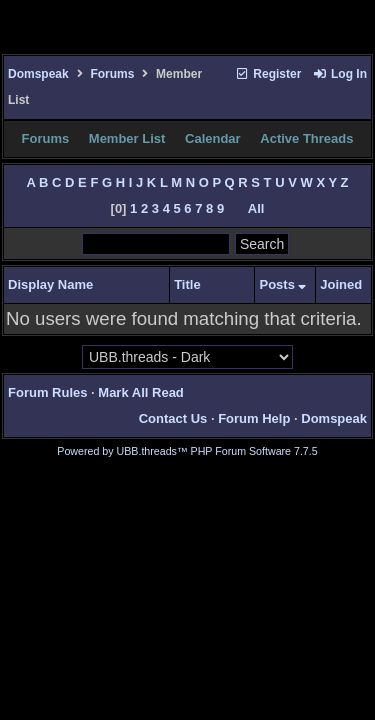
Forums (112, 74)
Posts (282, 284)
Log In (340, 74)
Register (268, 74)
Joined (341, 284)
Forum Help (254, 418)
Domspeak (38, 74)
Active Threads (306, 138)
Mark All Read (141, 392)
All (256, 208)
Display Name (50, 284)
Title (187, 284)
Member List (127, 138)
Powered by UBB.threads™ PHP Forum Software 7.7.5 (187, 451)
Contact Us (173, 418)
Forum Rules (47, 392)
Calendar (213, 138)
